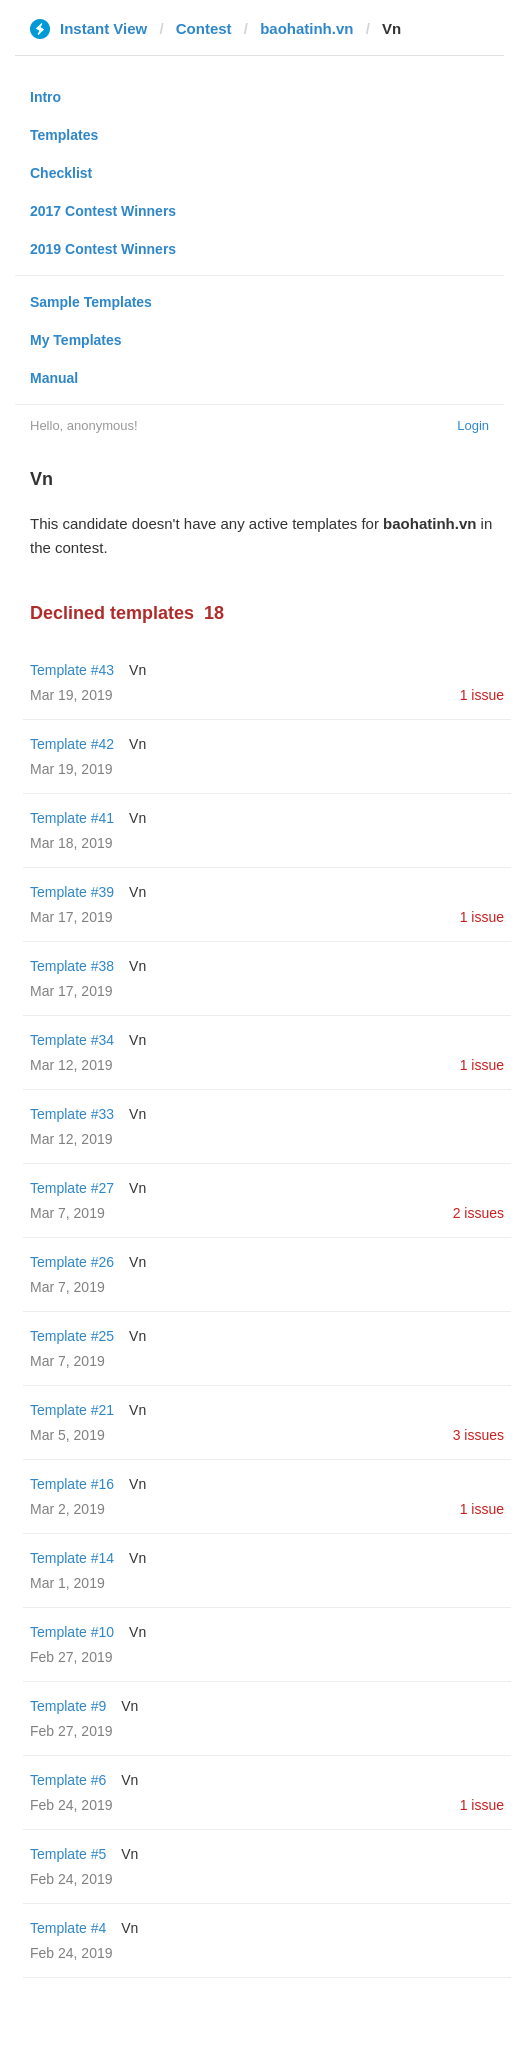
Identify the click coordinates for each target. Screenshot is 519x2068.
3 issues (478, 1435)
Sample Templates (91, 302)
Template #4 (68, 1928)
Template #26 (72, 1262)
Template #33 (72, 1114)
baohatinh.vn (306, 28)
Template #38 (72, 966)
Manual (54, 378)
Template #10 (72, 1632)
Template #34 (72, 1040)
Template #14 (72, 1558)
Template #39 (72, 892)
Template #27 (72, 1188)
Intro (45, 97)
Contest (204, 28)
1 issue (482, 695)
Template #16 (72, 1484)
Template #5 (68, 1854)
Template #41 (72, 818)
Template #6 (68, 1780)
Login (473, 425)
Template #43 (72, 670)
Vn (137, 670)
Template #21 (72, 1410)
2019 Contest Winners (103, 249)
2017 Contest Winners (103, 211)
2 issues (478, 1213)
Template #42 (72, 744)
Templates (64, 135)
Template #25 (72, 1336)
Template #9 (68, 1706)
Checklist (61, 173)
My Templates (76, 340)
